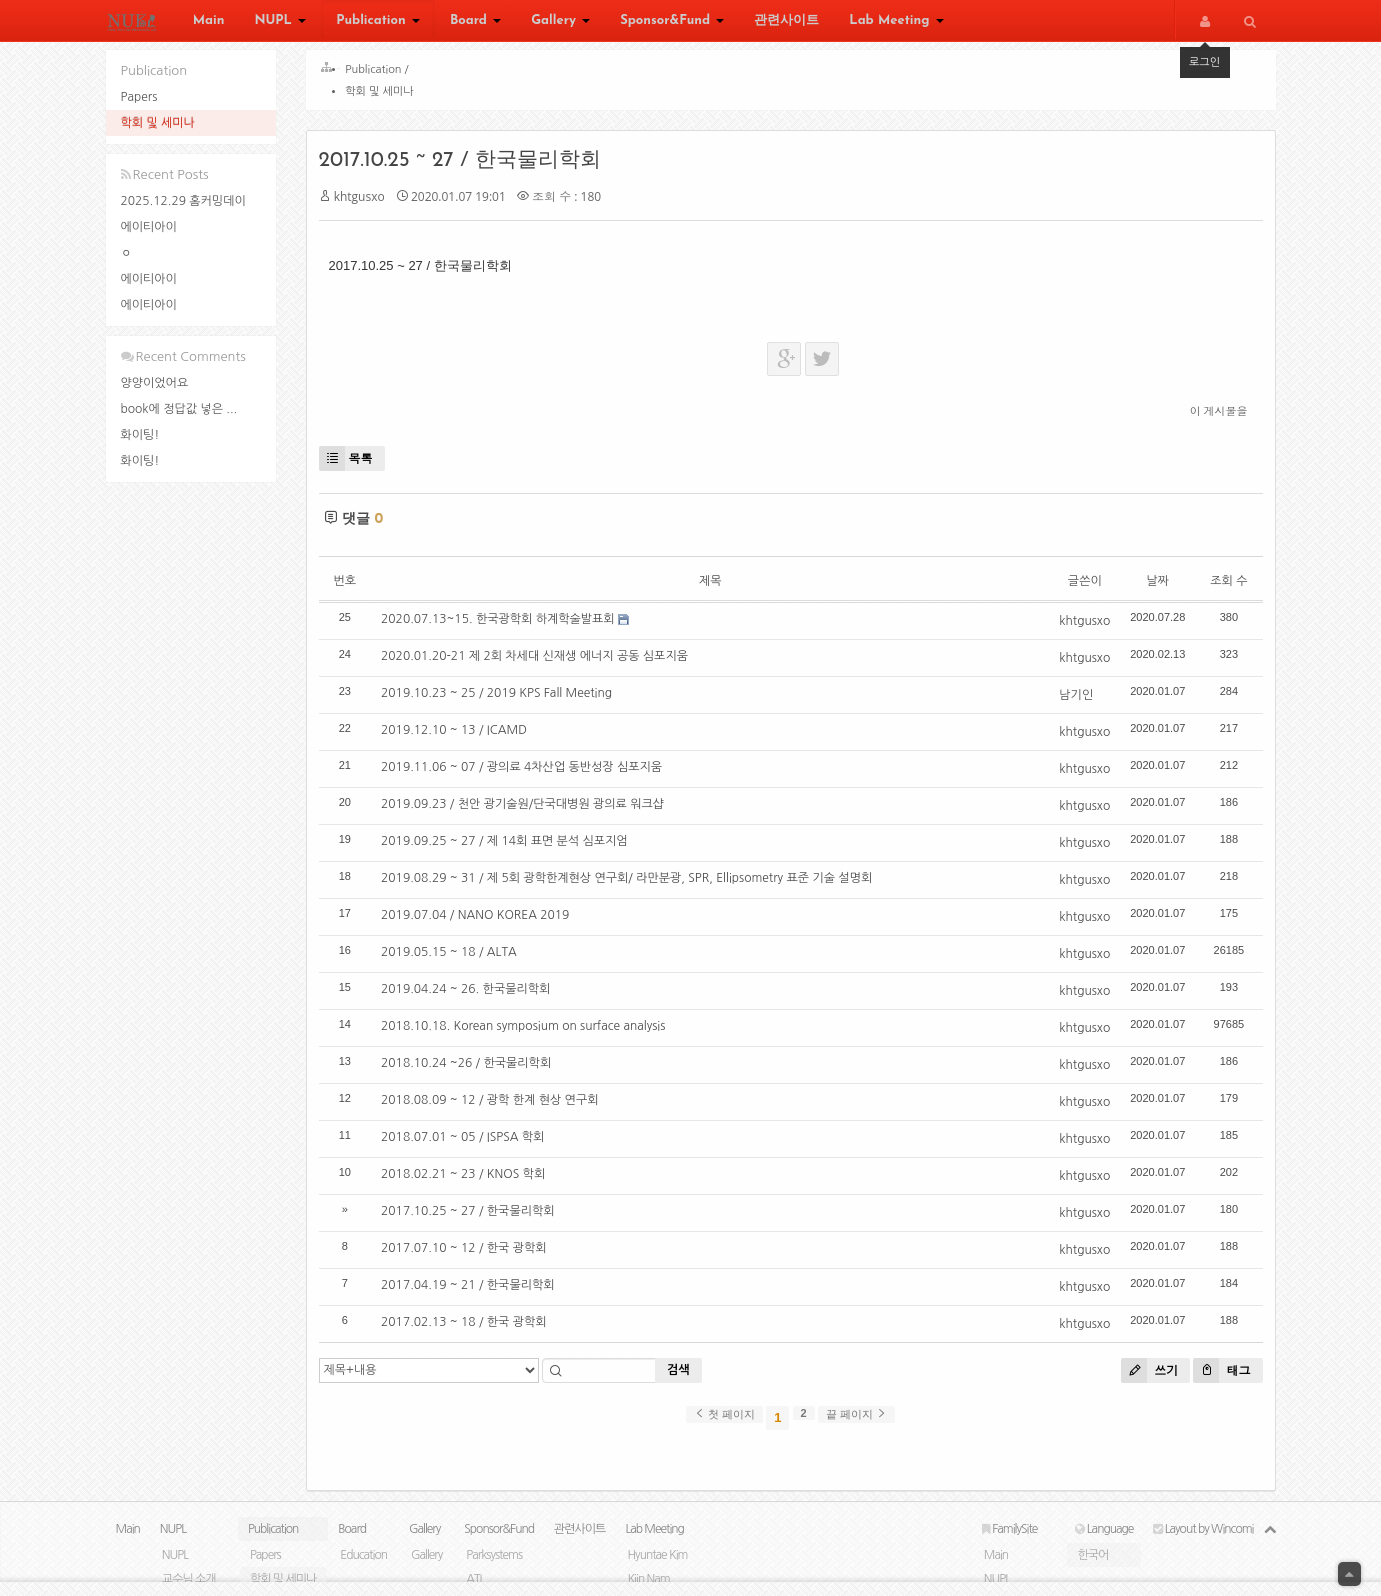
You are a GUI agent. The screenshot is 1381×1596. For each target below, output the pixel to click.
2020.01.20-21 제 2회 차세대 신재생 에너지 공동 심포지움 (541, 663)
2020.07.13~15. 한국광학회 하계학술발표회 (505, 626)
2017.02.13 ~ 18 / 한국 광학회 (471, 1329)
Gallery (560, 22)
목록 (353, 465)
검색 (685, 1377)
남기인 (1069, 702)
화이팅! (140, 435)
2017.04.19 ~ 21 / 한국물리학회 (474, 1292)
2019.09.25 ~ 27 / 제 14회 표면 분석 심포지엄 (511, 848)
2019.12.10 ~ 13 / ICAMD (461, 737)
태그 (1214, 1377)
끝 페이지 (856, 1421)
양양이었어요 (155, 383)
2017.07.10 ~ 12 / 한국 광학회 (471, 1255)
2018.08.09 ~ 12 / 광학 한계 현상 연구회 (496, 1107)
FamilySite (1010, 1543)
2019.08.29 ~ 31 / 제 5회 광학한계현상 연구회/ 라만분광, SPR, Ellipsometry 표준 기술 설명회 (633, 885)
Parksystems (494, 1569)
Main (209, 22)
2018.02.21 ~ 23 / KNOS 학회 (470, 1181)
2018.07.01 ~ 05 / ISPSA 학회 (469, 1144)
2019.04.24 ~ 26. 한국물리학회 (472, 996)
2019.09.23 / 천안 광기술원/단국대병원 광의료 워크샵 (529, 811)
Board (475, 22)
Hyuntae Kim (657, 1569)
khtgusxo (366, 203)
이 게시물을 (1212, 417)
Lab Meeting (896, 22)
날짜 (1150, 588)
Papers (139, 97)
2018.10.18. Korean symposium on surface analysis (530, 1033)
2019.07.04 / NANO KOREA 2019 (482, 922)
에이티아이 (149, 227)
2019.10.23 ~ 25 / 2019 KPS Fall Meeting (503, 700)
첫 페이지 (724, 1421)
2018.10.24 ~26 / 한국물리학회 (473, 1070)
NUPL (280, 22)
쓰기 (1142, 1377)
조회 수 (1221, 588)
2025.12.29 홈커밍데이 (183, 201)
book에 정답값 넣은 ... (179, 409)
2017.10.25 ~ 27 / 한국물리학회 (467, 167)
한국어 (1092, 1569)
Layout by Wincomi (1203, 1543)
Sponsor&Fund (672, 22)
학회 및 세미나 (158, 123)
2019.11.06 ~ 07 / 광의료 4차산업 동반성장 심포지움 (528, 774)
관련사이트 (786, 22)
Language (1104, 1543)
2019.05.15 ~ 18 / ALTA (456, 959)
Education (363, 1569)
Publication (378, 22)
